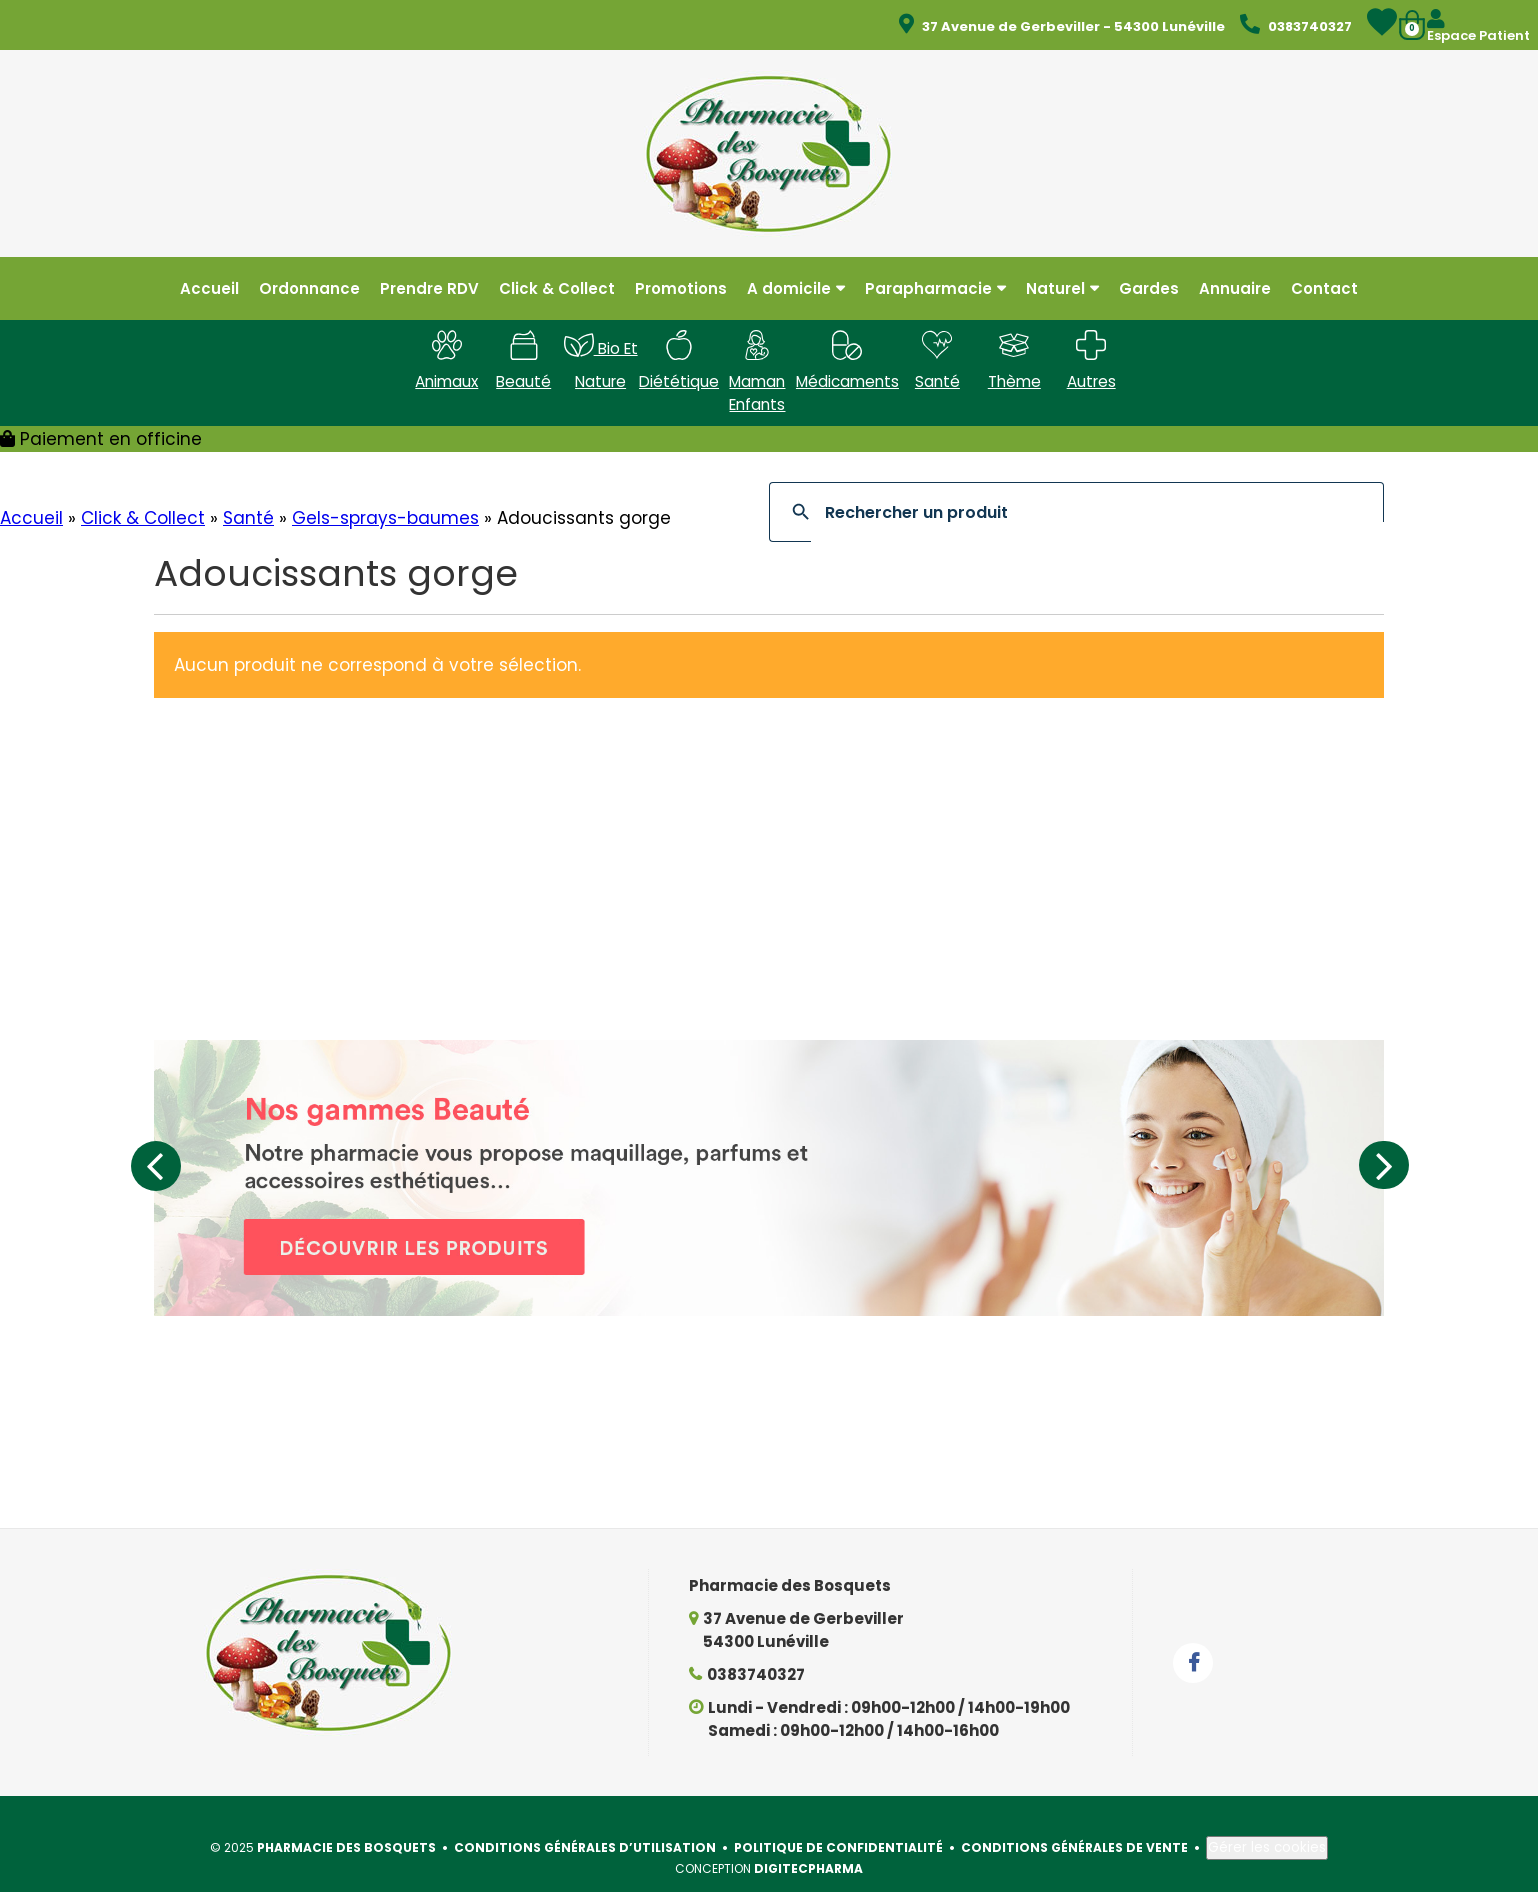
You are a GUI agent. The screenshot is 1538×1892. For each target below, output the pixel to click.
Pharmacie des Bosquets (346, 1821)
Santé (248, 492)
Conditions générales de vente (1074, 1821)
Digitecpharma (808, 1842)
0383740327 (756, 1648)
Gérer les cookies (1267, 1821)
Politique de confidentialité (838, 1821)
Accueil (31, 492)
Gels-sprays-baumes (385, 492)
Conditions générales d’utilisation (585, 1821)
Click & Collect (143, 492)
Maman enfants (757, 376)
